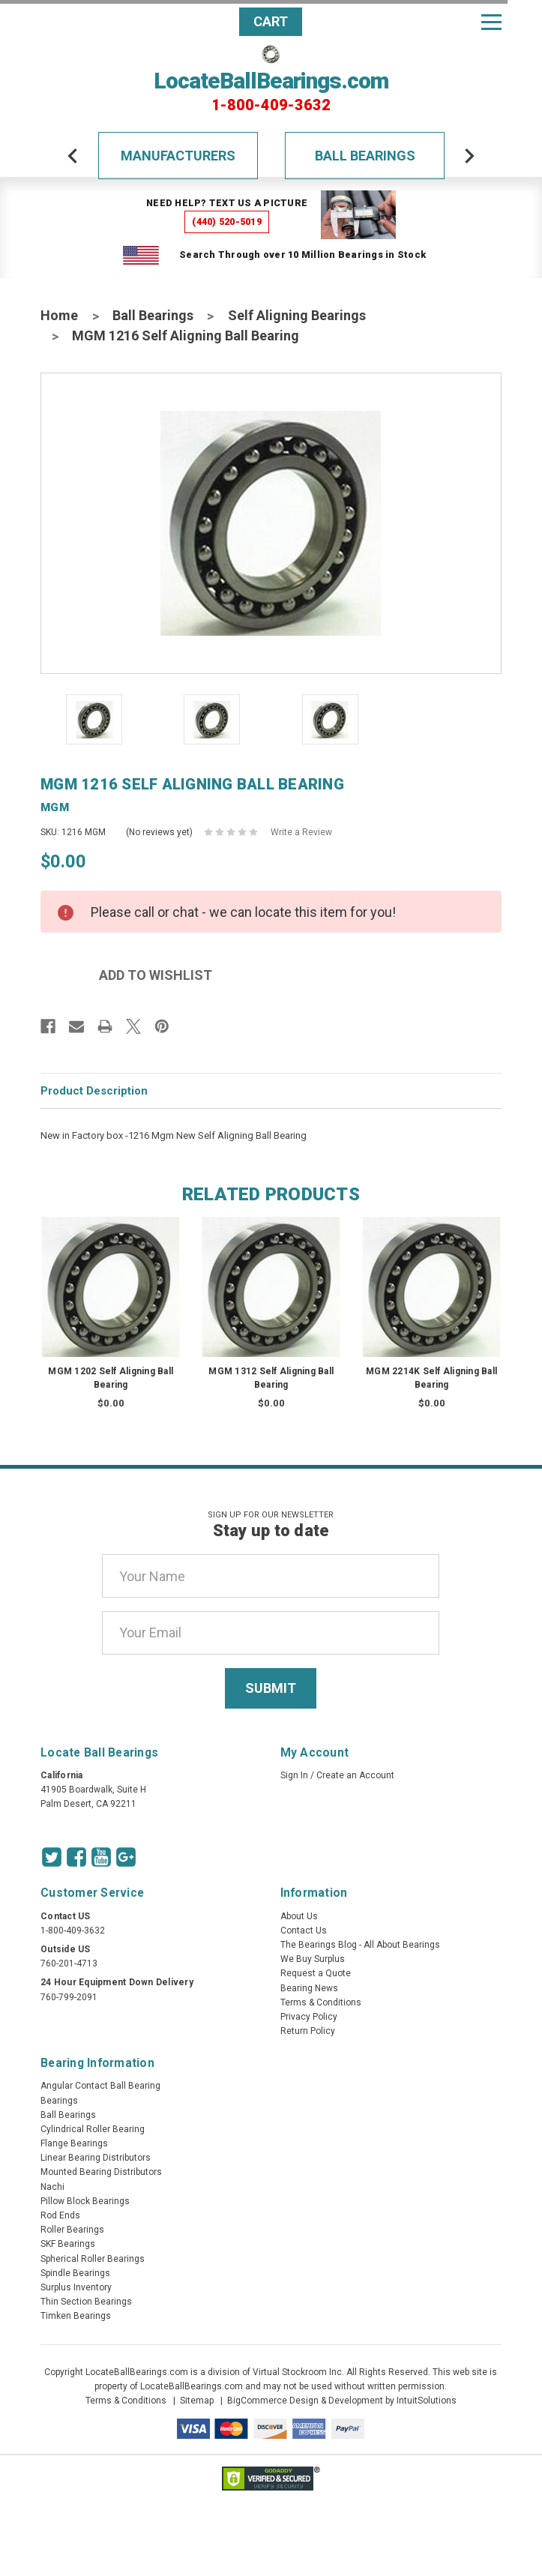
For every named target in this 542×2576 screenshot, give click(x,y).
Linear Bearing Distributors (95, 2157)
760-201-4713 (68, 1963)
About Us (299, 1916)
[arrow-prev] (73, 156)
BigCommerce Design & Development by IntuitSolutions (342, 2400)
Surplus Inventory (76, 2287)
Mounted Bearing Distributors (101, 2172)
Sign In (294, 1775)
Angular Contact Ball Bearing (100, 2085)
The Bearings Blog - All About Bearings (360, 1944)
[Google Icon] (126, 1857)
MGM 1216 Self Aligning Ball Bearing (185, 335)
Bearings (59, 2100)
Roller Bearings (72, 2229)
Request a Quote (315, 1973)
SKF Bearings (67, 2244)
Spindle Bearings (75, 2273)
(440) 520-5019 (227, 221)
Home (59, 315)
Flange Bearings (74, 2143)
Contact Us (303, 1930)
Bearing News (309, 1988)
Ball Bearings (365, 155)
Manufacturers (178, 155)
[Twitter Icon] (51, 1857)
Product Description (94, 1091)
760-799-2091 (68, 1997)
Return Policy (307, 2031)
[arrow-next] (469, 156)
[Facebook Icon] (76, 1857)
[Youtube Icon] (101, 1857)
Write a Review (301, 832)
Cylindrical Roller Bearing (92, 2129)
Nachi (52, 2187)
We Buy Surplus (312, 1959)
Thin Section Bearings (86, 2301)
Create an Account (355, 1775)
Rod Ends (60, 2215)
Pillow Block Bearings (85, 2201)
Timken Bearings (75, 2316)
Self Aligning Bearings (297, 315)
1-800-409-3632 (271, 104)
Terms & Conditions (320, 2002)
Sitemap (197, 2400)
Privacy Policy (308, 2016)
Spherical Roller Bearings (92, 2259)
